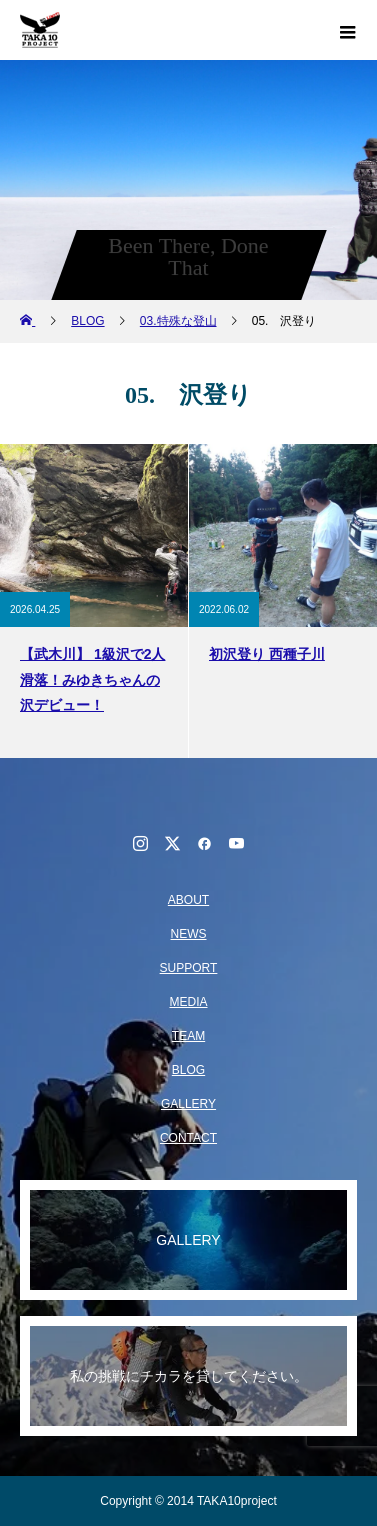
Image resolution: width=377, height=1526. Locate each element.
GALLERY (188, 1104)
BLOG (188, 1070)
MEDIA (188, 1002)
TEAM (188, 1036)
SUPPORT (189, 968)
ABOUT (188, 900)
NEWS (189, 934)
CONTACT (188, 1138)
